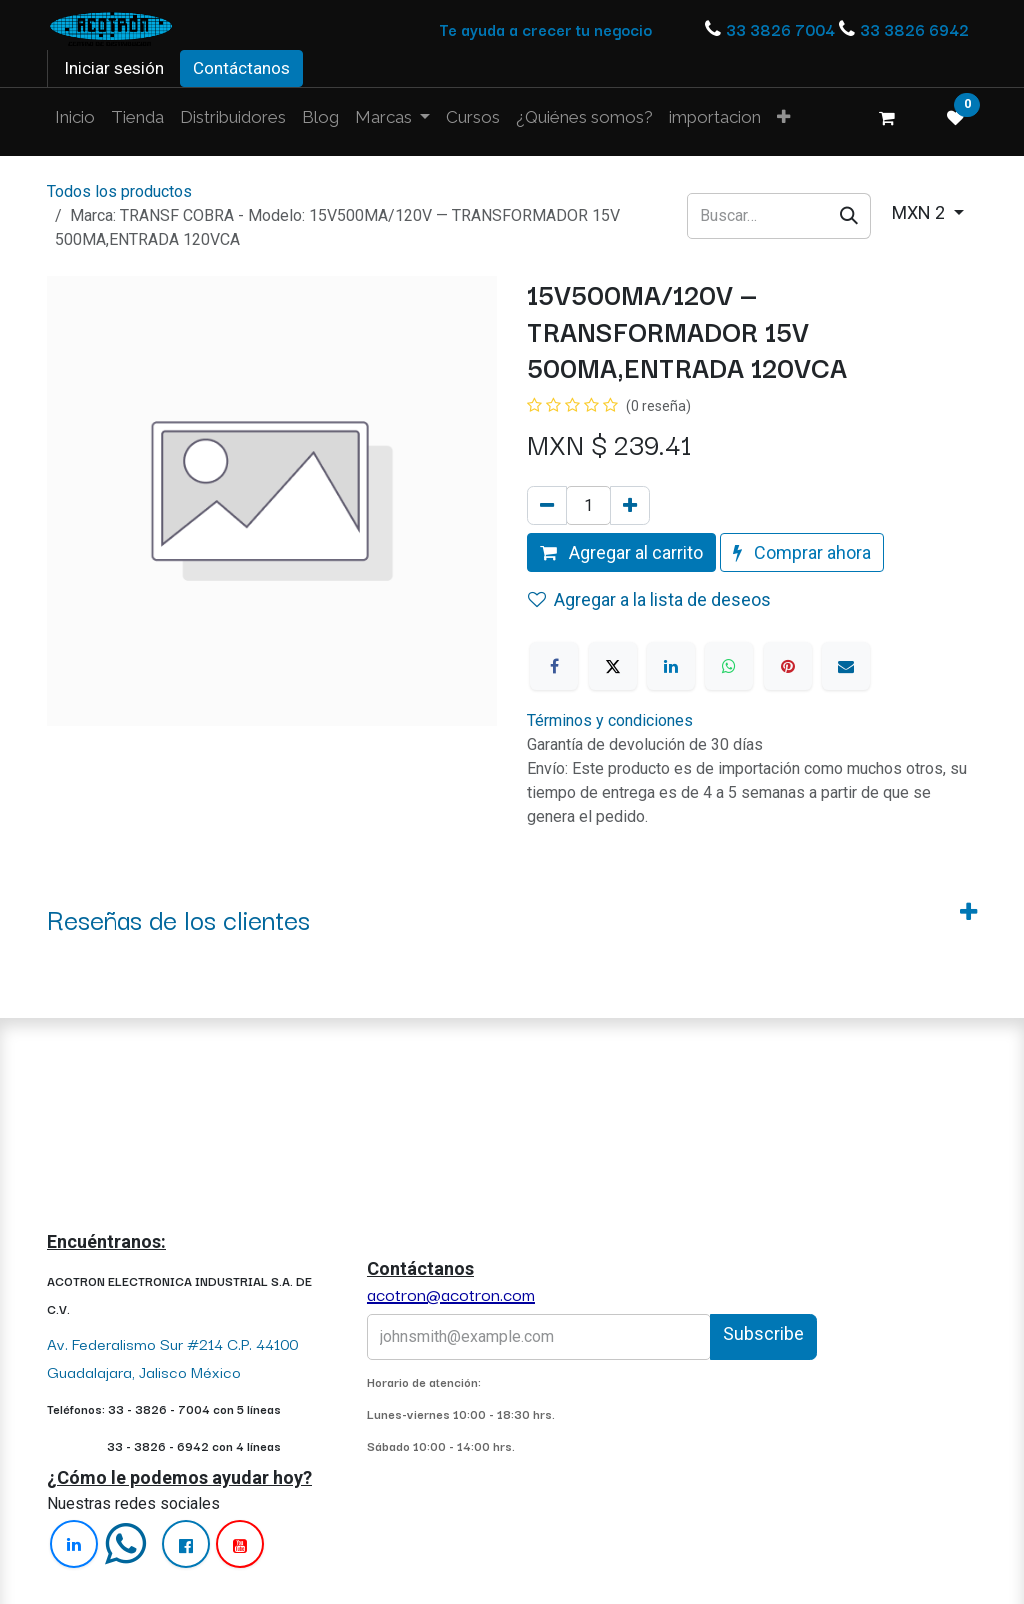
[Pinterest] (788, 666)
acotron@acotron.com (451, 1293)
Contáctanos (241, 68)
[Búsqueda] (849, 215)
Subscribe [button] (763, 1333)
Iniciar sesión (114, 68)
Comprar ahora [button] (802, 552)
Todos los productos (119, 191)
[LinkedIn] (671, 666)
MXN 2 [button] (920, 212)
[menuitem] (75, 118)
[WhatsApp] (729, 666)
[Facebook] (554, 666)
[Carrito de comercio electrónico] (887, 118)
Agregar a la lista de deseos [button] (649, 599)
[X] (613, 666)
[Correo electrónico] (846, 666)
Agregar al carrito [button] (621, 552)
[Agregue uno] (630, 505)
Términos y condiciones (610, 720)
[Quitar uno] (547, 505)
